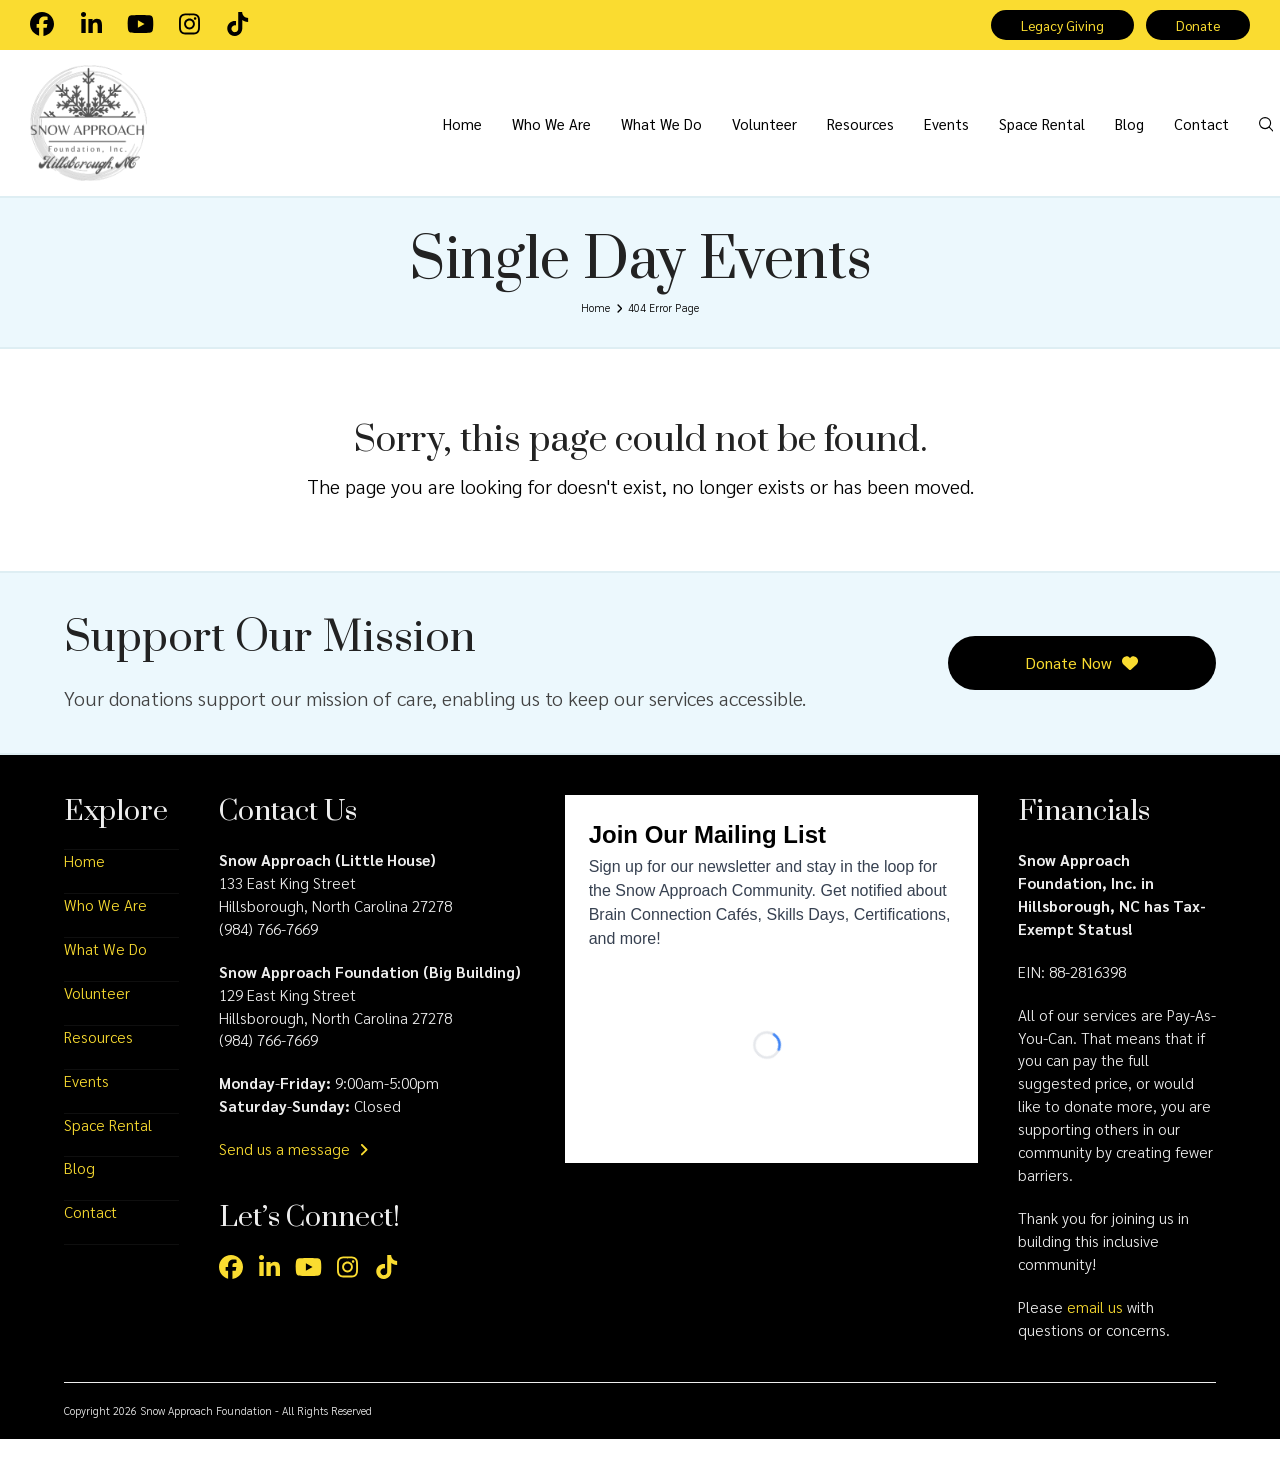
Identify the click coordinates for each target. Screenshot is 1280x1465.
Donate (1195, 26)
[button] (1242, 137)
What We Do (105, 974)
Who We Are (105, 930)
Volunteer (97, 1018)
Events (86, 1106)
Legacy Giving (1053, 26)
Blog (79, 1194)
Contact (90, 1238)
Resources (98, 1062)
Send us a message (294, 1175)
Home (84, 886)
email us (1095, 1332)
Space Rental (108, 1150)
